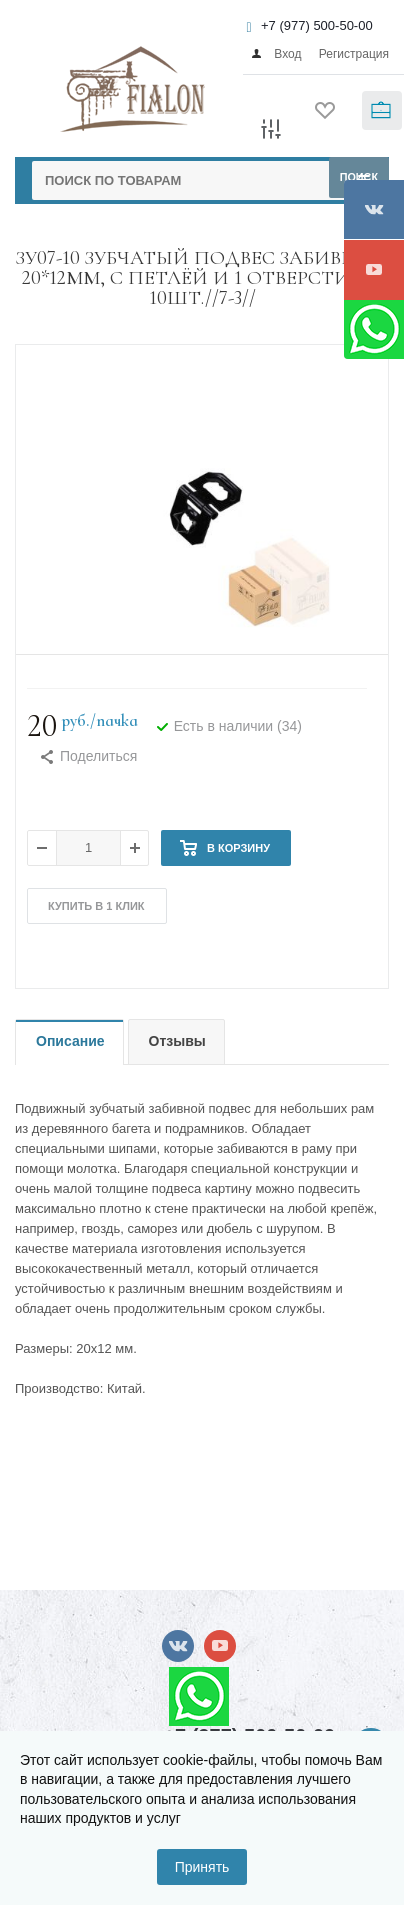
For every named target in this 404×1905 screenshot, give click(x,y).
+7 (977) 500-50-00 (317, 25)
